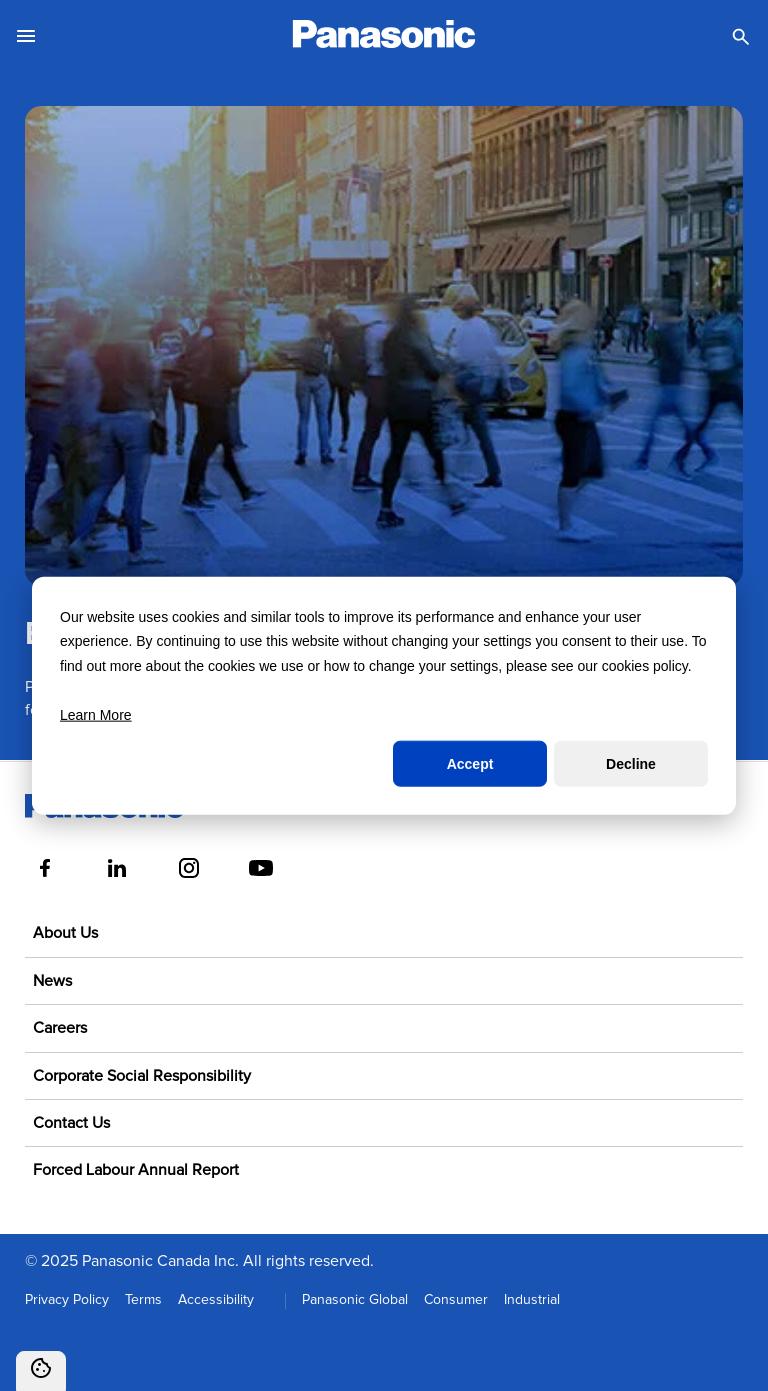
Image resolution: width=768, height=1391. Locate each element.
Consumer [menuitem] (456, 1300)
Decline (631, 764)
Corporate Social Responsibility (142, 1076)
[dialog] (384, 695)
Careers (60, 1028)
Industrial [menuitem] (532, 1300)
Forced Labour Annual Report (136, 1170)
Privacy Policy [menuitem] (67, 1300)
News (52, 981)
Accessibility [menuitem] (216, 1300)
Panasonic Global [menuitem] (355, 1300)
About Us (65, 933)
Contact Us (71, 1123)
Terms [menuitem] (143, 1300)
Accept (470, 764)
